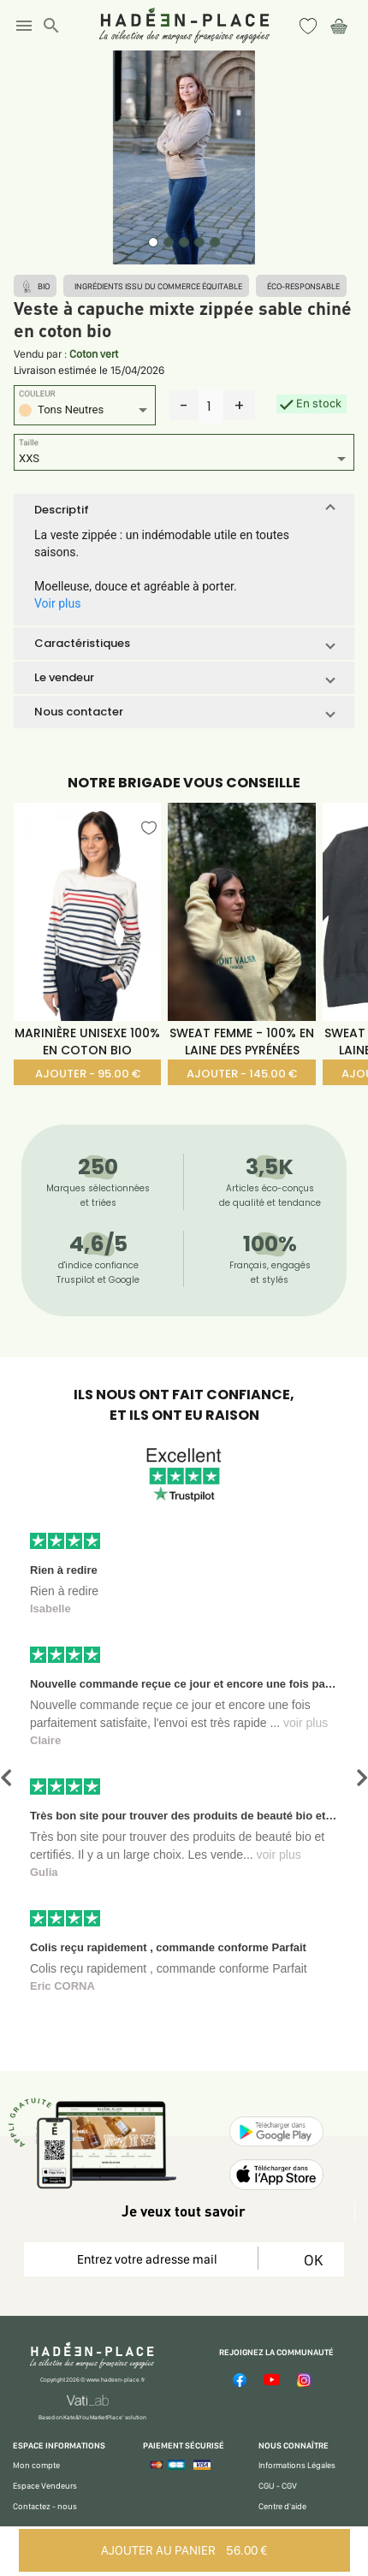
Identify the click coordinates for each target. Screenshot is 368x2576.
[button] (184, 510)
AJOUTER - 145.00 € (242, 1073)
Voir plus (57, 603)
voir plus (305, 1723)
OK (311, 2260)
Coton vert (93, 353)
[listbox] (85, 412)
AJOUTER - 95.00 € (87, 1073)
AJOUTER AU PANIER (184, 2550)
